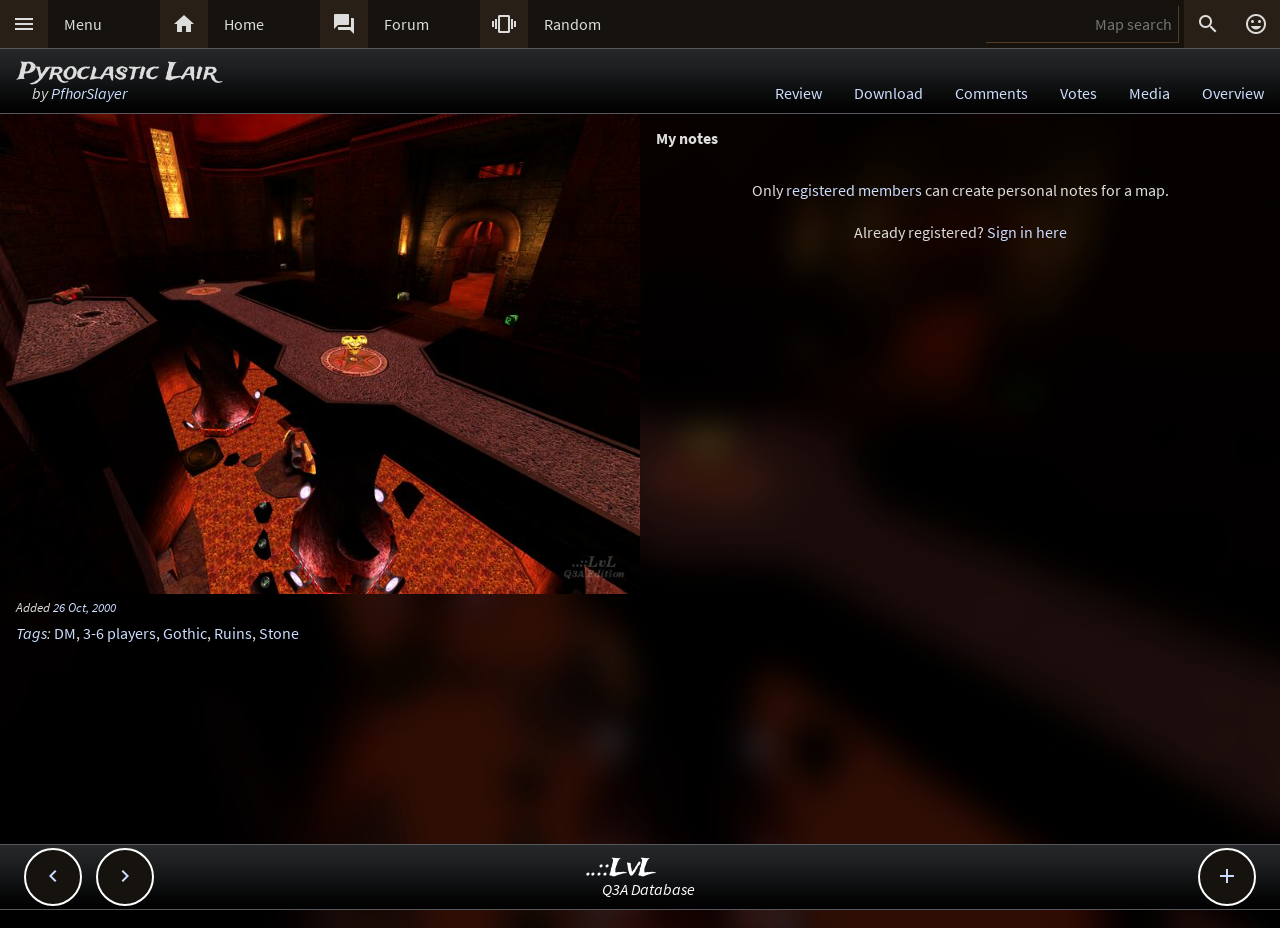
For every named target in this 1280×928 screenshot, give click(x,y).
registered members (854, 190)
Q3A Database (648, 889)
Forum (406, 24)
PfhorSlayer (89, 93)
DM (65, 633)
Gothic (185, 633)
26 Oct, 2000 (84, 607)
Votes (1078, 93)
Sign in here (1027, 232)
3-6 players (119, 633)
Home (244, 24)
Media (1149, 93)
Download (888, 93)
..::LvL (621, 868)
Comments (991, 93)
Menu (83, 24)
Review (798, 93)
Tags (31, 633)
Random (572, 24)
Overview (1233, 93)
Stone (279, 633)
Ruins (233, 633)
